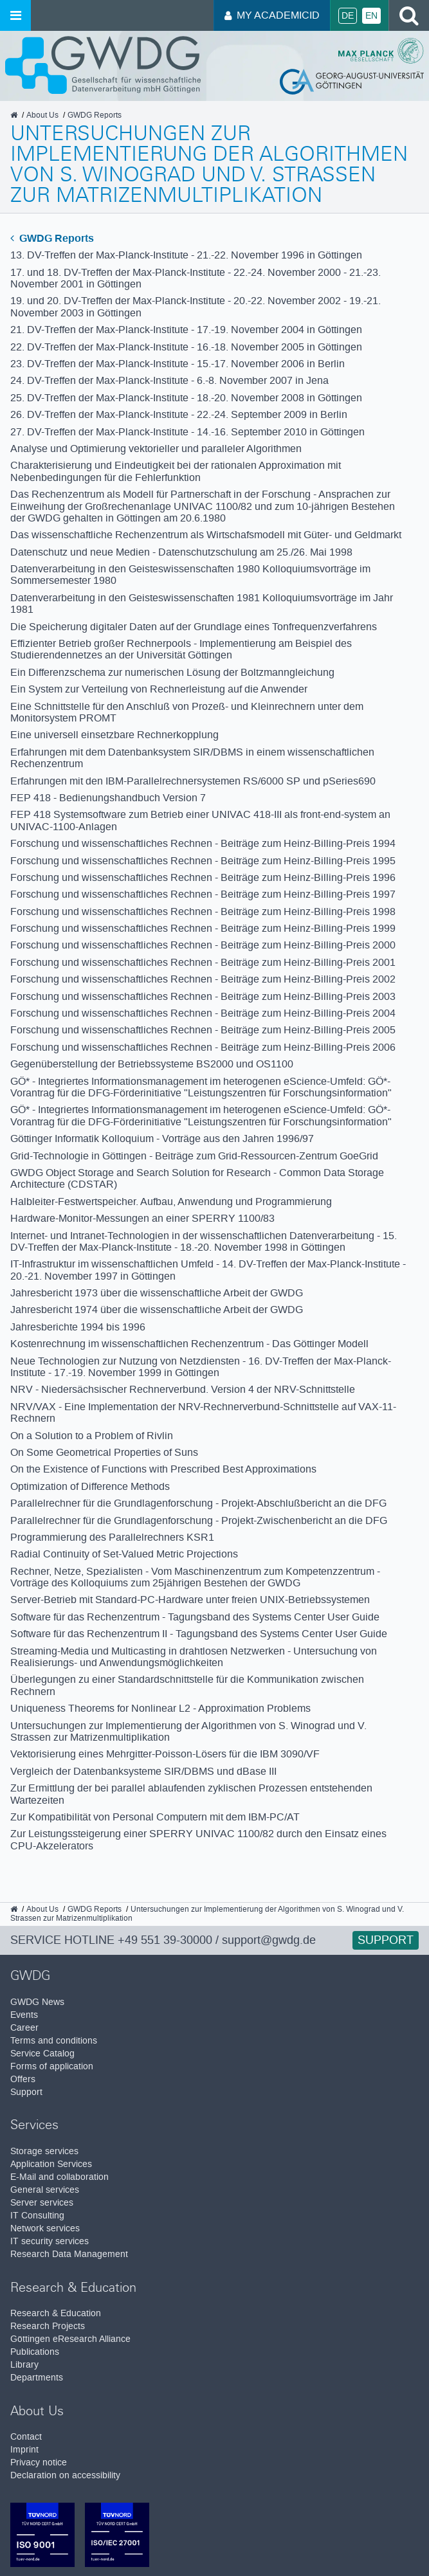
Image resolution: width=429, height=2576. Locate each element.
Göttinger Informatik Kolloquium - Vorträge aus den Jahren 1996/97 (162, 1138)
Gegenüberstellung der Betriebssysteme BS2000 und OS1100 (151, 1063)
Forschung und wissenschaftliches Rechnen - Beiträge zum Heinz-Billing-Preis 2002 (203, 979)
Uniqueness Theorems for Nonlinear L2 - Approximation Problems (160, 1708)
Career (24, 2028)
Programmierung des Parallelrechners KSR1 (112, 1537)
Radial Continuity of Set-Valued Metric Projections (124, 1553)
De (348, 16)
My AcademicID (272, 15)
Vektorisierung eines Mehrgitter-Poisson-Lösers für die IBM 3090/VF (165, 1753)
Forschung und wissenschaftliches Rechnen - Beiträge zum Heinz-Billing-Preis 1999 (203, 928)
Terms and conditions (53, 2040)
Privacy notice (38, 2462)
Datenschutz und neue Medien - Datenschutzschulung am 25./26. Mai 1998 (181, 552)
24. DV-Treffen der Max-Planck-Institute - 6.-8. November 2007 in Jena (169, 380)
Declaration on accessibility (65, 2475)
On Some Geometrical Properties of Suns (104, 1452)
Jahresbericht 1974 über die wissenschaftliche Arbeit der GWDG (156, 1309)
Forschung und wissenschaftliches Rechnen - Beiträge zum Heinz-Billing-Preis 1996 (203, 877)
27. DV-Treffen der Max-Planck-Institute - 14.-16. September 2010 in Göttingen (187, 431)
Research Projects (47, 2326)
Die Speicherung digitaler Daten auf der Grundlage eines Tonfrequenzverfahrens (193, 626)
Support (386, 1940)
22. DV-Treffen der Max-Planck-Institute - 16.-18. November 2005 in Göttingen (186, 346)
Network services (45, 2228)
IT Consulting (37, 2215)
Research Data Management (69, 2254)
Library (24, 2365)
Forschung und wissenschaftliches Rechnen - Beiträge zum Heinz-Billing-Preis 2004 (203, 1013)
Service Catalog (42, 2053)
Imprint (24, 2449)
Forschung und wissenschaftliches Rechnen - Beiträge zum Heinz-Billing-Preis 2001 (203, 962)
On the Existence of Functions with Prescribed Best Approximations (163, 1469)
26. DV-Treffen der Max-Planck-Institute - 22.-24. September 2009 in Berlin (178, 414)
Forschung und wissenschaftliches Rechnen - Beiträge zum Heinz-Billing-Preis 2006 (203, 1047)
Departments (36, 2377)
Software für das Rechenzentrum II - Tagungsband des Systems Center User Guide (198, 1633)
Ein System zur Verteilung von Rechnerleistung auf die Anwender (158, 689)
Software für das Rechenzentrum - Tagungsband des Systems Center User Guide (194, 1616)
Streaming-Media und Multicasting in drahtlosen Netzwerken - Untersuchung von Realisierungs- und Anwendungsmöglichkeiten (193, 1657)
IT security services (49, 2241)
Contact (26, 2437)
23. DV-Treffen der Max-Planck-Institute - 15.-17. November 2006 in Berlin (177, 363)
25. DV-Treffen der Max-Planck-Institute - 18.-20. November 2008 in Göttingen (186, 397)
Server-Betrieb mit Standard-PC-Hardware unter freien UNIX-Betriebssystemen (190, 1599)
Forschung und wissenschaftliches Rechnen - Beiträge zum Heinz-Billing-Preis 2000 (203, 944)
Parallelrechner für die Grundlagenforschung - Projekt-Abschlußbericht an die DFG (198, 1503)
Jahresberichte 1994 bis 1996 (77, 1326)
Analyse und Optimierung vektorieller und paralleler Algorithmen (156, 448)
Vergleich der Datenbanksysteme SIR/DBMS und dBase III (143, 1771)
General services (44, 2190)
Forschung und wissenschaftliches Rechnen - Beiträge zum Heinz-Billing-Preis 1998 (203, 911)
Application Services (51, 2164)
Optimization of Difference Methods (90, 1486)
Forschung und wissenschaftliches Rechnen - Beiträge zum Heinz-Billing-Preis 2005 (203, 1029)
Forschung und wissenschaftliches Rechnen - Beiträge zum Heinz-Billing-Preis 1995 (203, 860)
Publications (34, 2352)
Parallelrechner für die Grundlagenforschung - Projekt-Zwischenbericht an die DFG (198, 1520)
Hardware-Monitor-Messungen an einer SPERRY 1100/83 (142, 1218)
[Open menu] (15, 15)
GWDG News (37, 2002)
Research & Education (55, 2313)
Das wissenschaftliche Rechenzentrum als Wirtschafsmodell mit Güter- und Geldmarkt (205, 534)
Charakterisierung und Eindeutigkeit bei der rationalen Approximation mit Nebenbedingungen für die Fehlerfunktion (175, 471)
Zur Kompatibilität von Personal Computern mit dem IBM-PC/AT (155, 1816)
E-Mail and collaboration (59, 2177)
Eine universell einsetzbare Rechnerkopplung (114, 734)
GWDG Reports (52, 238)
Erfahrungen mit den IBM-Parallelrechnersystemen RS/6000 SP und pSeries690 (193, 781)
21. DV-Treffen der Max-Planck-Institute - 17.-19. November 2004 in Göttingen (186, 329)
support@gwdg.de (269, 1940)
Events (24, 2015)
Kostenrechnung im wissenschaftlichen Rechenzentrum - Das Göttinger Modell (189, 1343)
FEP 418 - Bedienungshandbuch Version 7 (108, 797)
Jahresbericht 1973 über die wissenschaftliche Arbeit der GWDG (156, 1292)
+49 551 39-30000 (165, 1940)
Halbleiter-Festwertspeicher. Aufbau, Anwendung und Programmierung (171, 1201)
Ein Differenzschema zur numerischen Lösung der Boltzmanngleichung (172, 672)
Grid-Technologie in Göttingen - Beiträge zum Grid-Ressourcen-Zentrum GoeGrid (194, 1155)
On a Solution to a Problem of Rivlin (91, 1435)
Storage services (44, 2151)
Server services (41, 2203)
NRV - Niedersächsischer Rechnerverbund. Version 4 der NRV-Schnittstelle (182, 1389)
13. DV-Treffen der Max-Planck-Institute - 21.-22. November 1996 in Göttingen (186, 254)
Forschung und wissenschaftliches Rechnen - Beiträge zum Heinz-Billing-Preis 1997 (203, 894)
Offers (22, 2079)
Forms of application (51, 2066)
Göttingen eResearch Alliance (70, 2339)
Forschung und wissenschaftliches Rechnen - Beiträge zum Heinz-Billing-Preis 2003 (203, 996)
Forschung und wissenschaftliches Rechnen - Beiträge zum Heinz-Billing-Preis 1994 (203, 843)
